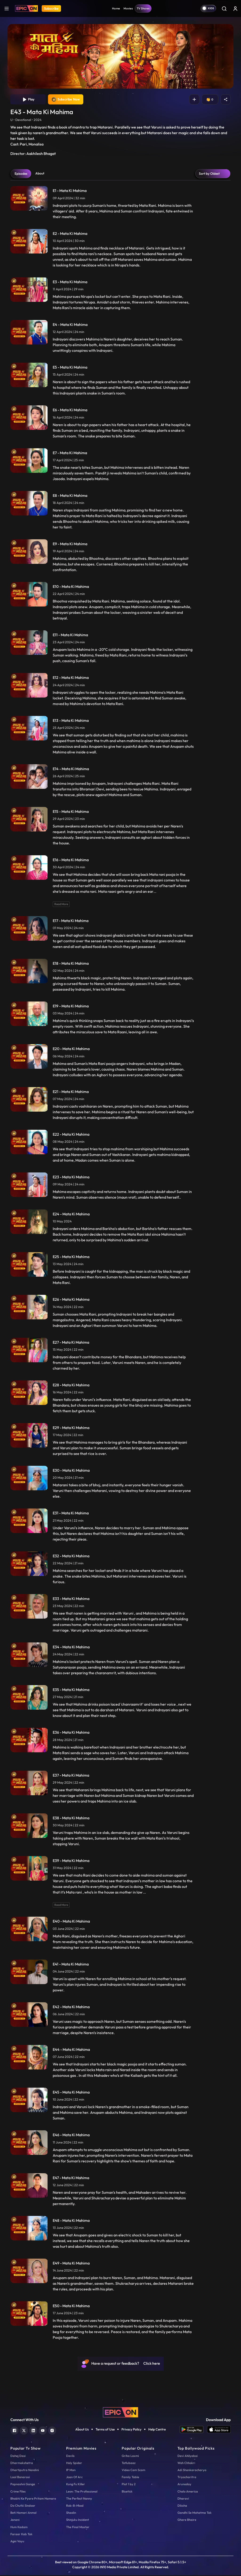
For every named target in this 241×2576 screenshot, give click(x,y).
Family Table (130, 2478)
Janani (15, 2520)
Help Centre (157, 2430)
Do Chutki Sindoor (22, 2506)
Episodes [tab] (21, 174)
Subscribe (51, 8)
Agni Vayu (17, 2542)
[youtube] (43, 2430)
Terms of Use (105, 2430)
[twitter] (24, 2430)
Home (116, 8)
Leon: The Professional (81, 2492)
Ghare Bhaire (186, 2520)
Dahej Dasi (18, 2456)
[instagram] (52, 2430)
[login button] (235, 8)
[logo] (120, 2412)
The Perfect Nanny (79, 2499)
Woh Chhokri (186, 2463)
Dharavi (183, 2499)
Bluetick (127, 2492)
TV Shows (143, 8)
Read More (61, 904)
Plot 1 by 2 (129, 2485)
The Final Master (77, 2528)
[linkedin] (33, 2430)
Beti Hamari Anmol (23, 2513)
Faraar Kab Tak (21, 2535)
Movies (128, 8)
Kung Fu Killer (75, 2485)
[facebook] (14, 2430)
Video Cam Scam (133, 2470)
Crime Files (18, 2492)
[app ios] (219, 2430)
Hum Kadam (19, 2528)
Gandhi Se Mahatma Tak (194, 2513)
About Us (82, 2430)
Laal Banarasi (20, 2478)
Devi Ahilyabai (187, 2456)
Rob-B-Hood (75, 2506)
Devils (70, 2456)
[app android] (193, 2430)
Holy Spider (74, 2463)
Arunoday (184, 2485)
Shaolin (71, 2513)
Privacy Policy (131, 2430)
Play (28, 99)
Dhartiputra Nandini (24, 2470)
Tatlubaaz (129, 2463)
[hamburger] (6, 8)
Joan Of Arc (74, 2478)
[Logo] (26, 8)
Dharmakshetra (21, 2463)
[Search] (224, 8)
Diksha (182, 2506)
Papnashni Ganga (22, 2485)
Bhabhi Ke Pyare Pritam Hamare (33, 2499)
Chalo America (187, 2492)
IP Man (71, 2470)
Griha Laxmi (130, 2456)
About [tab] (39, 174)
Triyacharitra (186, 2478)
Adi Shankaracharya (191, 2470)
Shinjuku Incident (77, 2520)
